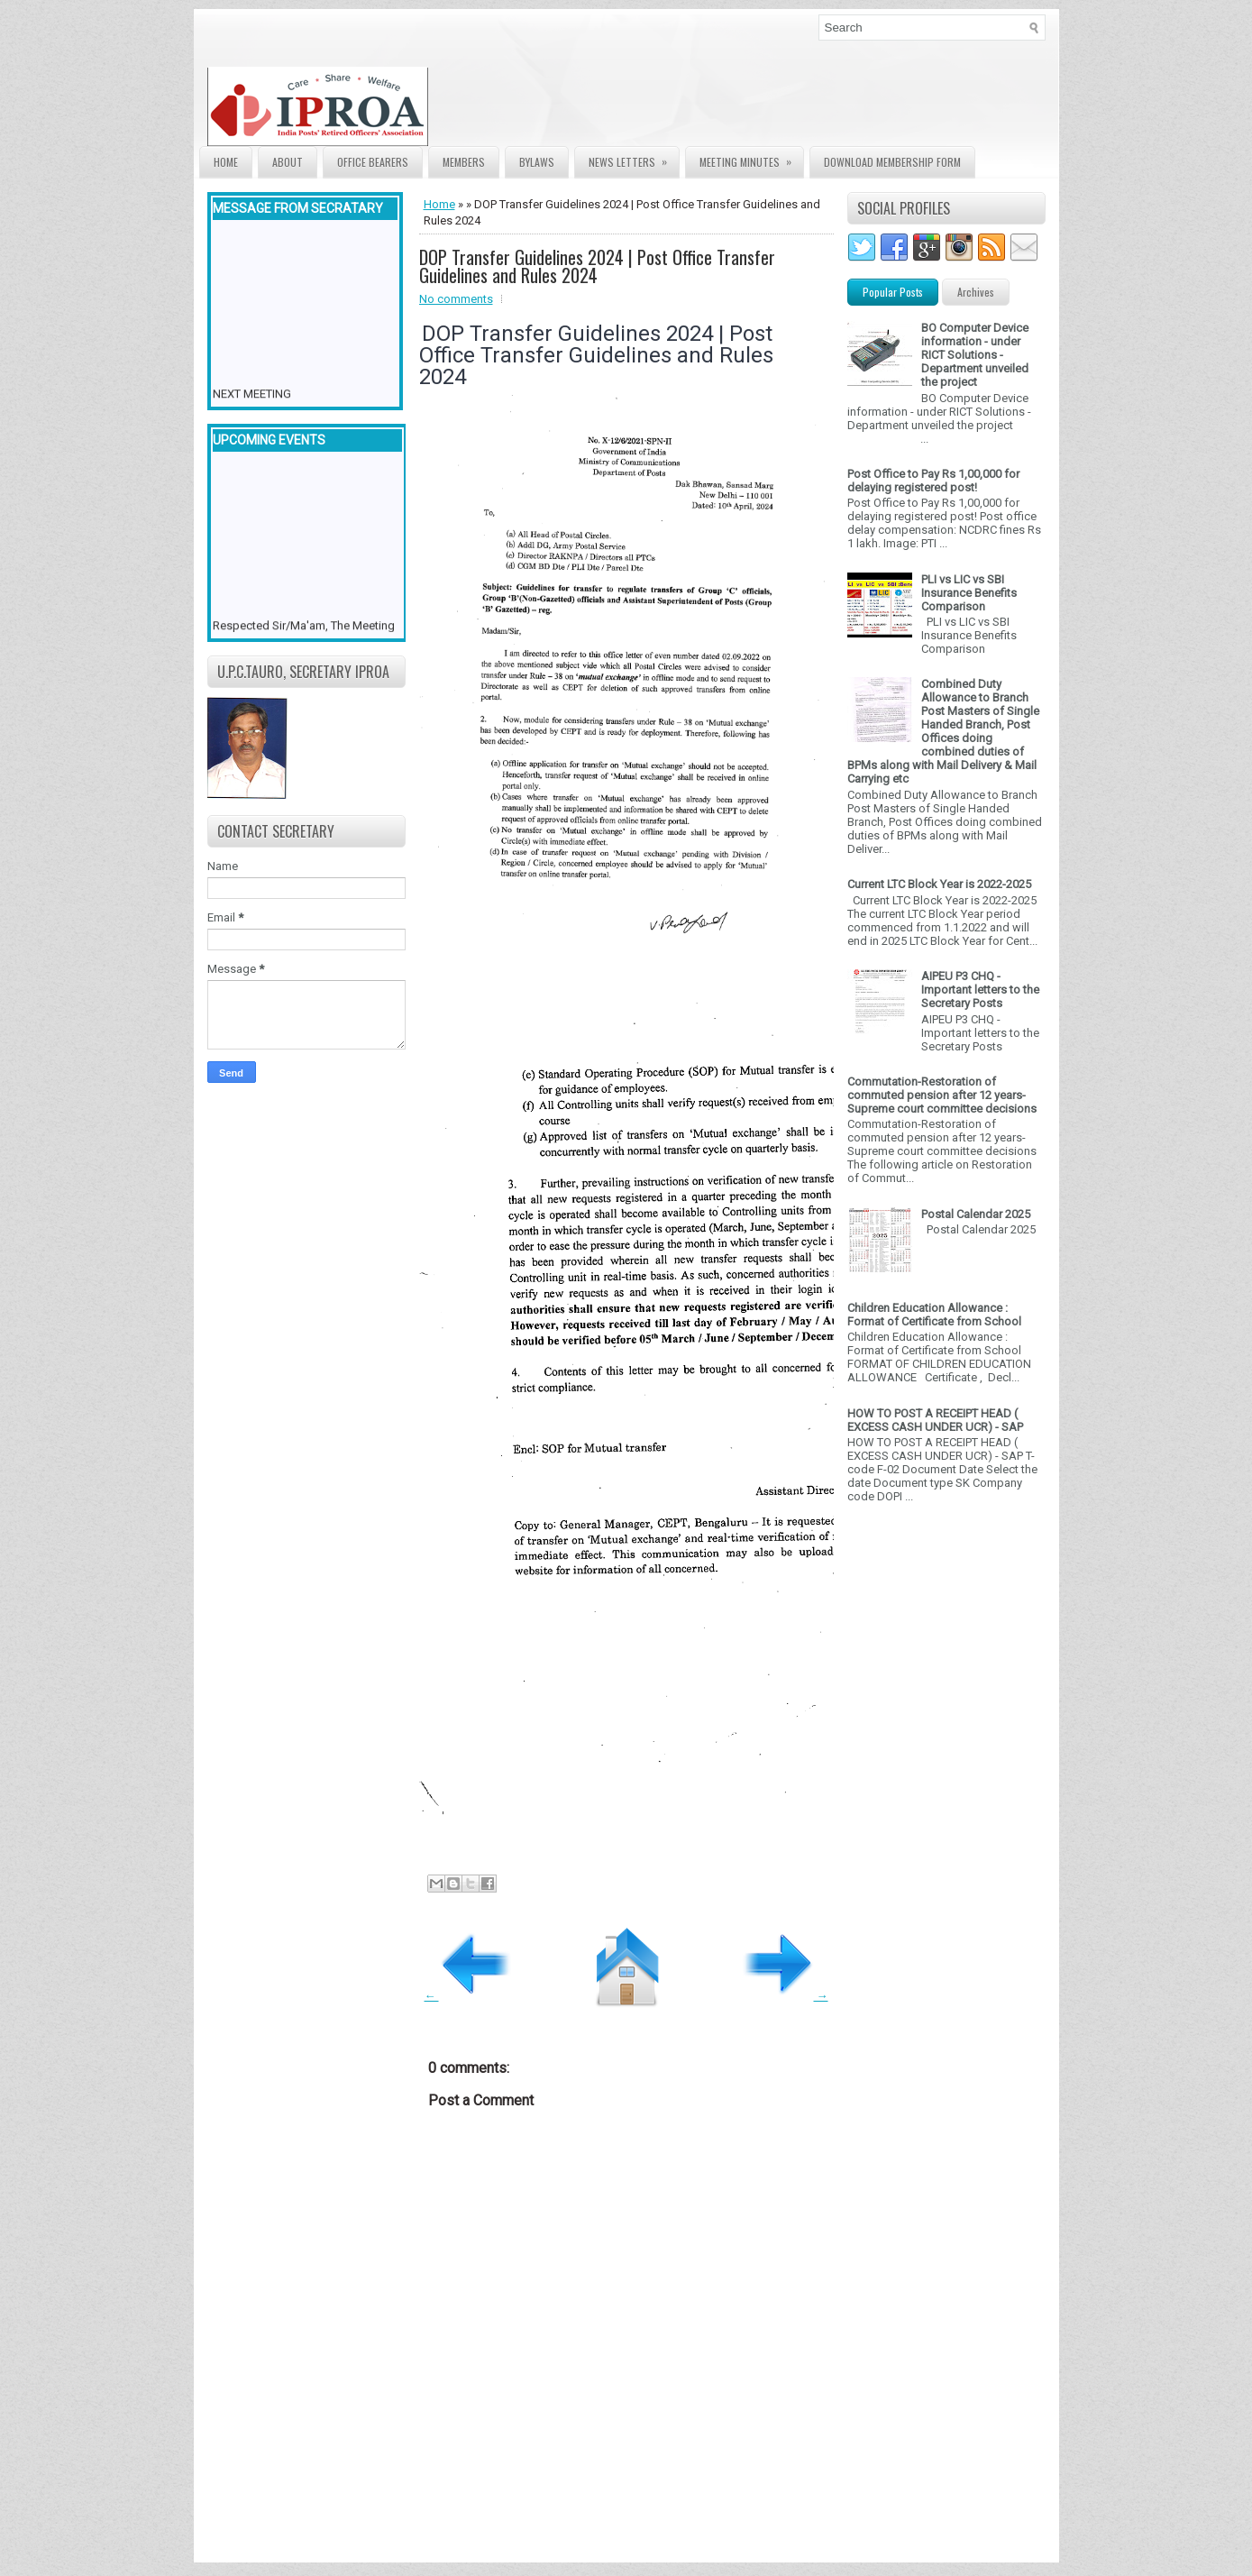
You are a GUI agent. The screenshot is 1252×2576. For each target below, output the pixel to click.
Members (464, 162)
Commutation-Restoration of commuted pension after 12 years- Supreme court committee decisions (942, 1095)
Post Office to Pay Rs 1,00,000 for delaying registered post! (933, 480)
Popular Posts (893, 291)
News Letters (634, 158)
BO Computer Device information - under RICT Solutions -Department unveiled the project (974, 355)
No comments (456, 299)
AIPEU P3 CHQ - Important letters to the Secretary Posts (980, 989)
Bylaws (536, 162)
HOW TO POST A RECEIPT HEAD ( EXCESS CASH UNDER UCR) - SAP (935, 1420)
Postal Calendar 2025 (975, 1214)
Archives (975, 291)
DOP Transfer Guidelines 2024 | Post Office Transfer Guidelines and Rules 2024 (597, 266)
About (287, 162)
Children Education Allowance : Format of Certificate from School (934, 1314)
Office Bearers (372, 162)
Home (226, 162)
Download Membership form (892, 162)
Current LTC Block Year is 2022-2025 (939, 884)
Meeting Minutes (751, 158)
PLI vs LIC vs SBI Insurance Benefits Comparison (969, 593)
